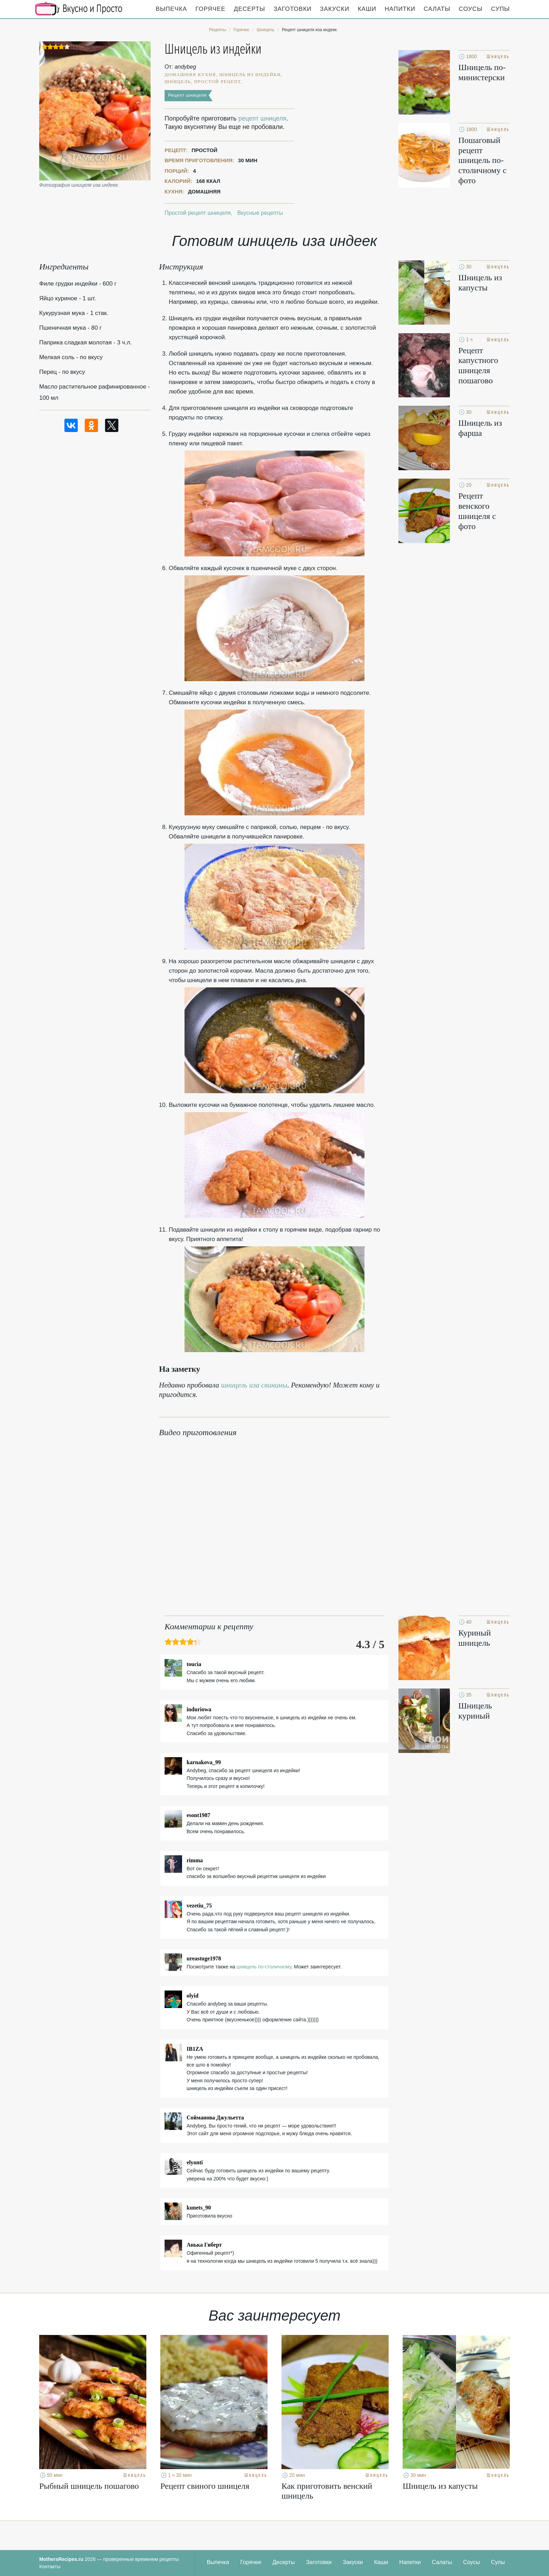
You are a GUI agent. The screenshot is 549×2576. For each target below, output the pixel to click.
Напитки (400, 9)
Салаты (437, 9)
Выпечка (171, 9)
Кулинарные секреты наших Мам (79, 9)
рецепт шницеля (262, 118)
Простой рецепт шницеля (198, 213)
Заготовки (292, 9)
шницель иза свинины (254, 1385)
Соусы (470, 9)
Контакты (49, 2566)
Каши (367, 9)
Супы (500, 9)
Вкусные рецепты (260, 213)
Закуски (334, 9)
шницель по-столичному (264, 1966)
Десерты (249, 9)
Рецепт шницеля (187, 95)
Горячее (210, 9)
